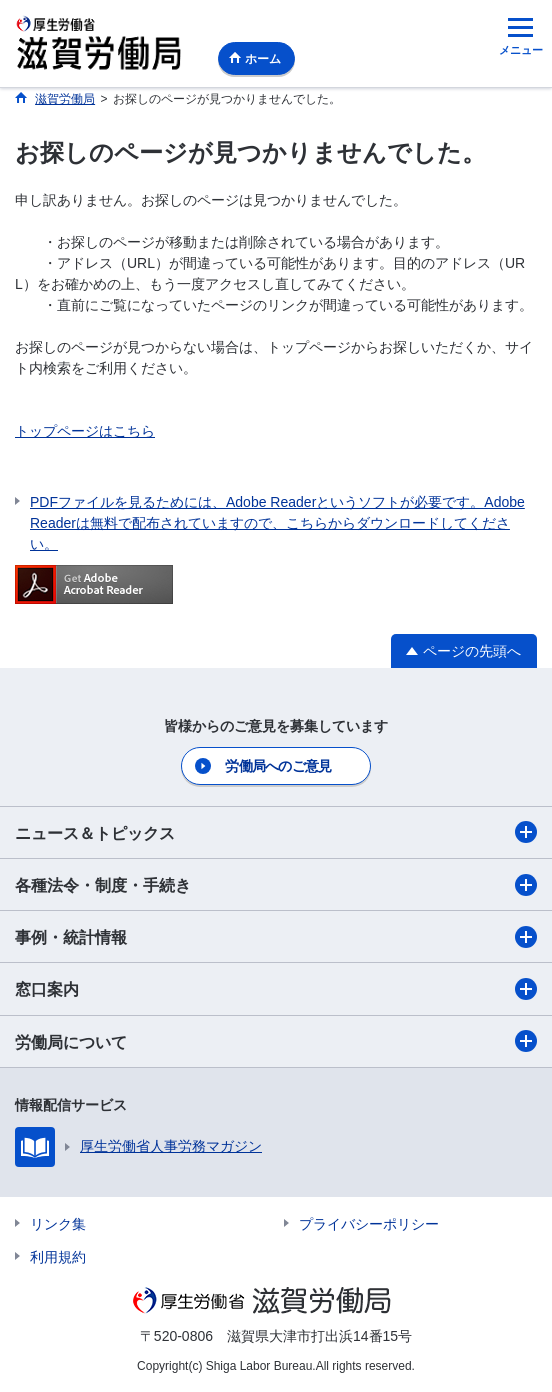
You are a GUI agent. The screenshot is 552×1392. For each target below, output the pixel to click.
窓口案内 (276, 989)
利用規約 (58, 1257)
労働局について (276, 1041)
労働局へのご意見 (278, 766)
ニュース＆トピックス (276, 832)
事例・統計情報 (276, 937)
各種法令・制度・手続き (276, 885)
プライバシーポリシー (369, 1224)
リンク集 (58, 1224)
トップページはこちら (85, 431)
